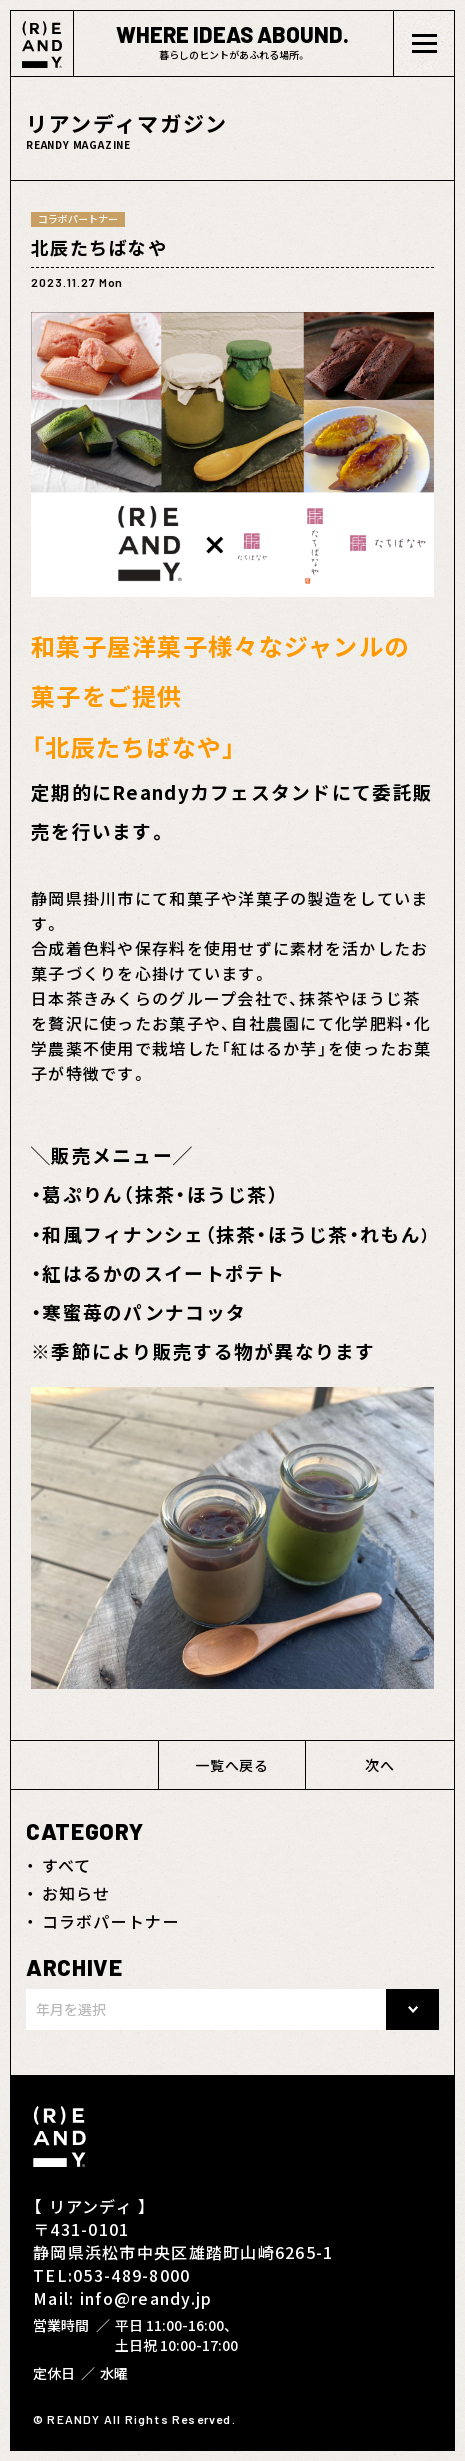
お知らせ (76, 1893)
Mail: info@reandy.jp (123, 2298)
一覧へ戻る (232, 1765)
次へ (379, 1765)
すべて (67, 1865)
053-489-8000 (131, 2275)
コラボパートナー (111, 1921)
